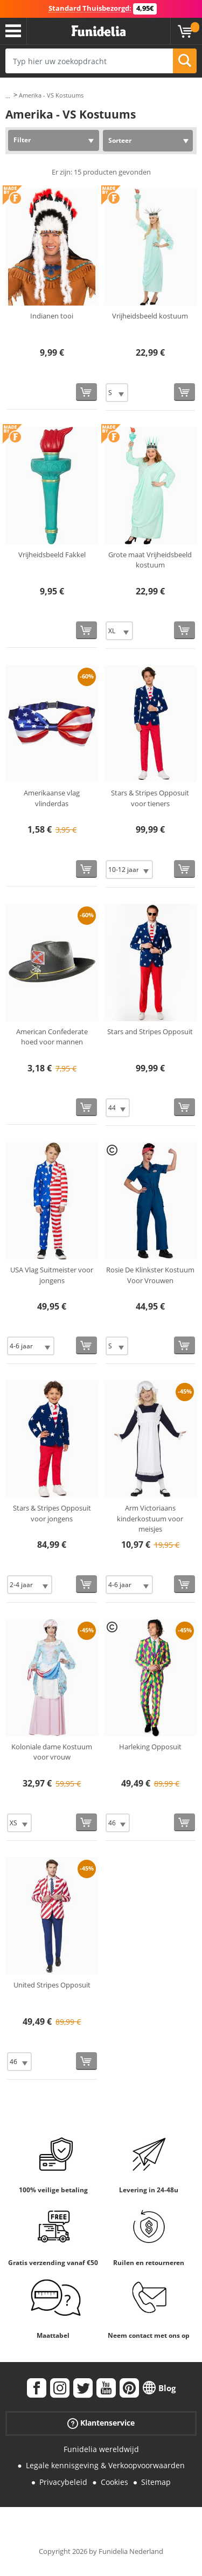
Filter (22, 139)
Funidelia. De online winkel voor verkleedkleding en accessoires (99, 31)
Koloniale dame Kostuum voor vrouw (51, 1752)
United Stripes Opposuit (51, 1985)
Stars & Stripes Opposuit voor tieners (150, 798)
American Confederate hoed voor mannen (52, 1037)
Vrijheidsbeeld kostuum (150, 316)
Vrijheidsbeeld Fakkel (52, 554)
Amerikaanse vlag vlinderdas (52, 798)
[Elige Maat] (117, 392)
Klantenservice (101, 2422)
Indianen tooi (51, 316)
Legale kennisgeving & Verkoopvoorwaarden (105, 2465)
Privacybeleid (63, 2482)
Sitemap (156, 2482)
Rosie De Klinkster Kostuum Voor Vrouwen (150, 1275)
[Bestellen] (86, 392)
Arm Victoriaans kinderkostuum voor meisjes (150, 1518)
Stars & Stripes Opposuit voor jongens (52, 1513)
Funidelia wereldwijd (101, 2449)
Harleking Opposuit (150, 1746)
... (7, 96)
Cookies (114, 2482)
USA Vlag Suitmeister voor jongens (51, 1275)
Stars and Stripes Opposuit (150, 1031)
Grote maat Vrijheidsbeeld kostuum (150, 560)
